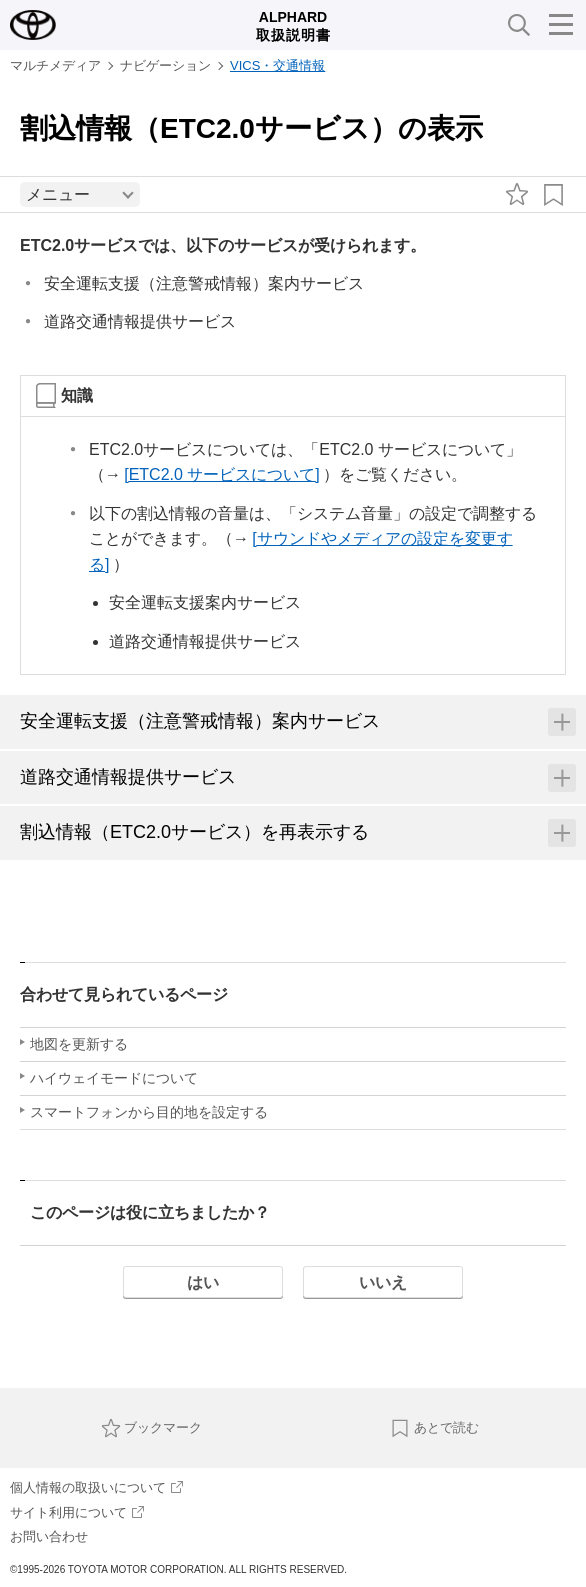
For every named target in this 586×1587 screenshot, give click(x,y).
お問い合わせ (49, 1536)
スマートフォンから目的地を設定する (149, 1112)
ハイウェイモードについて (114, 1078)
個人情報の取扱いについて (96, 1487)
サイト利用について (77, 1512)
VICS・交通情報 (277, 65)
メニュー (58, 194)
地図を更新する (79, 1044)
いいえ (383, 1282)
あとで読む (434, 1428)
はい (203, 1282)
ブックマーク (152, 1428)
